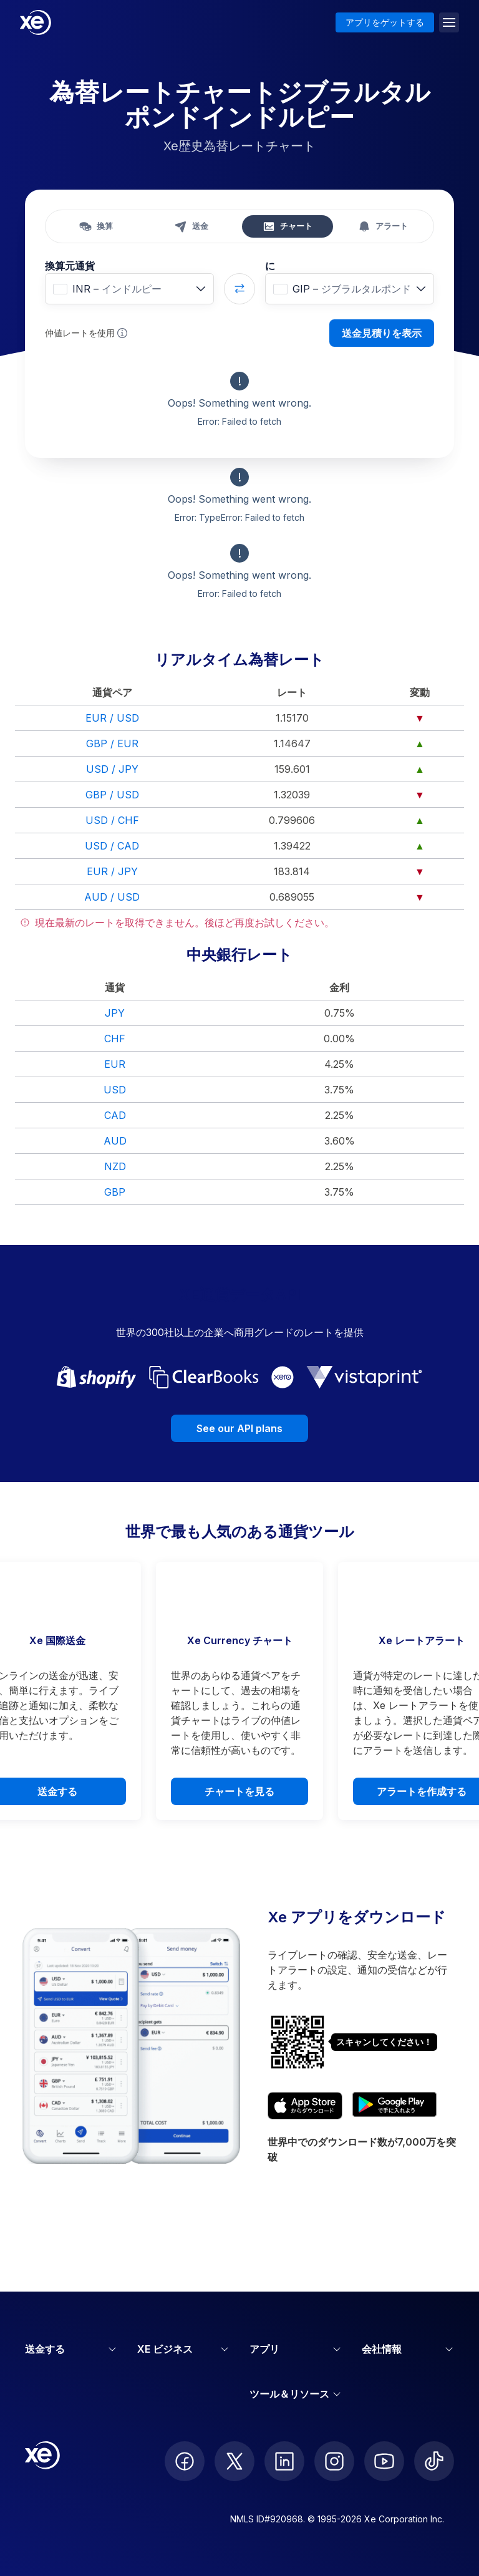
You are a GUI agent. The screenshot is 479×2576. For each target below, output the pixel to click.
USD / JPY (112, 769)
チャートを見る (239, 1791)
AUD (115, 1141)
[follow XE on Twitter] (234, 2461)
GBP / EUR (112, 743)
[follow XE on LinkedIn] (284, 2461)
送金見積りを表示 (382, 333)
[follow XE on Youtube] (384, 2461)
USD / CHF (112, 820)
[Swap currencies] (239, 288)
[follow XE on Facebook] (185, 2461)
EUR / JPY (112, 871)
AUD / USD (112, 897)
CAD (115, 1115)
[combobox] (129, 288)
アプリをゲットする (385, 22)
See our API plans (239, 1428)
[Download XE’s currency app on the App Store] (305, 2105)
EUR (114, 1064)
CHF (114, 1038)
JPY (115, 1013)
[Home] (35, 22)
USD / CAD (112, 846)
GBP (114, 1192)
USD (115, 1089)
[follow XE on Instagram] (334, 2461)
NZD (115, 1166)
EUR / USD (112, 718)
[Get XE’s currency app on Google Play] (394, 2105)
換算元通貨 (70, 265)
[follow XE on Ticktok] (434, 2461)
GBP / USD (112, 794)
